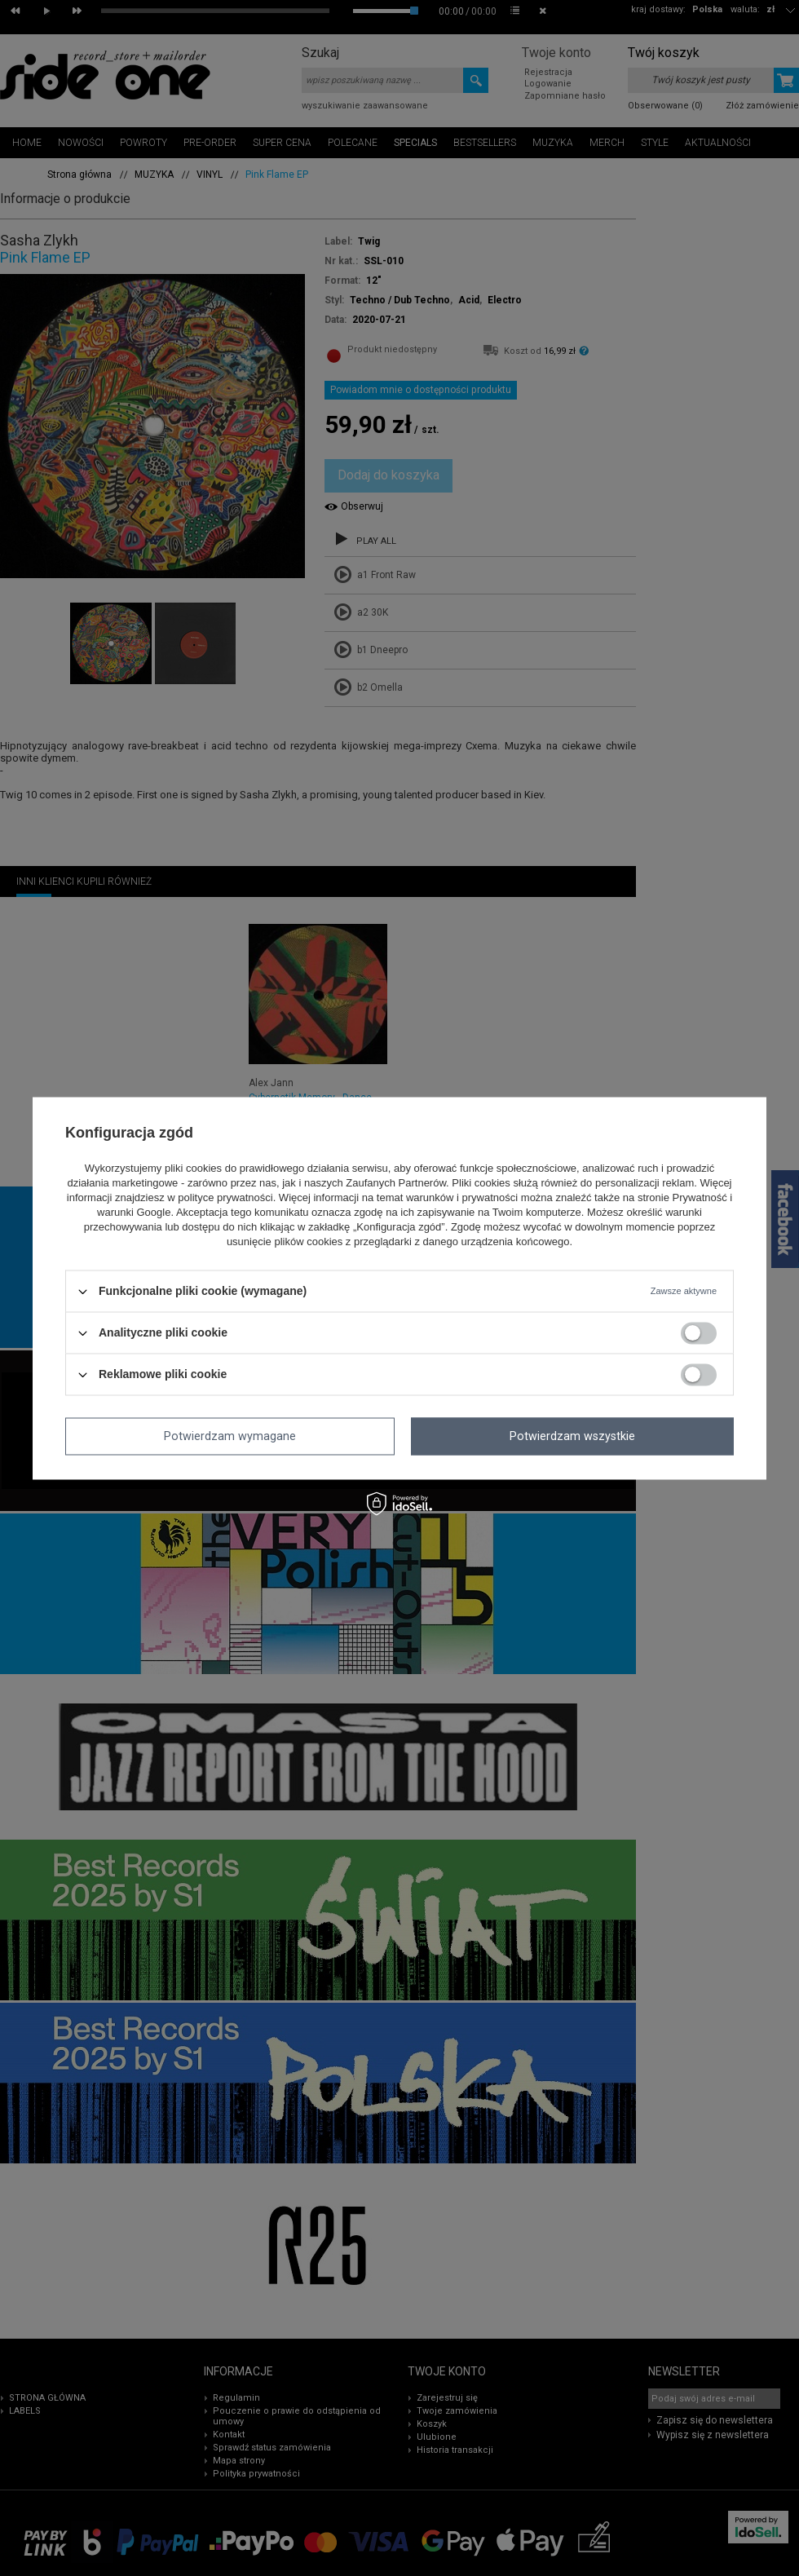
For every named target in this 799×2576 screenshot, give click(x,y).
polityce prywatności (225, 1198)
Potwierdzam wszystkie (572, 1436)
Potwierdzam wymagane (230, 1436)
